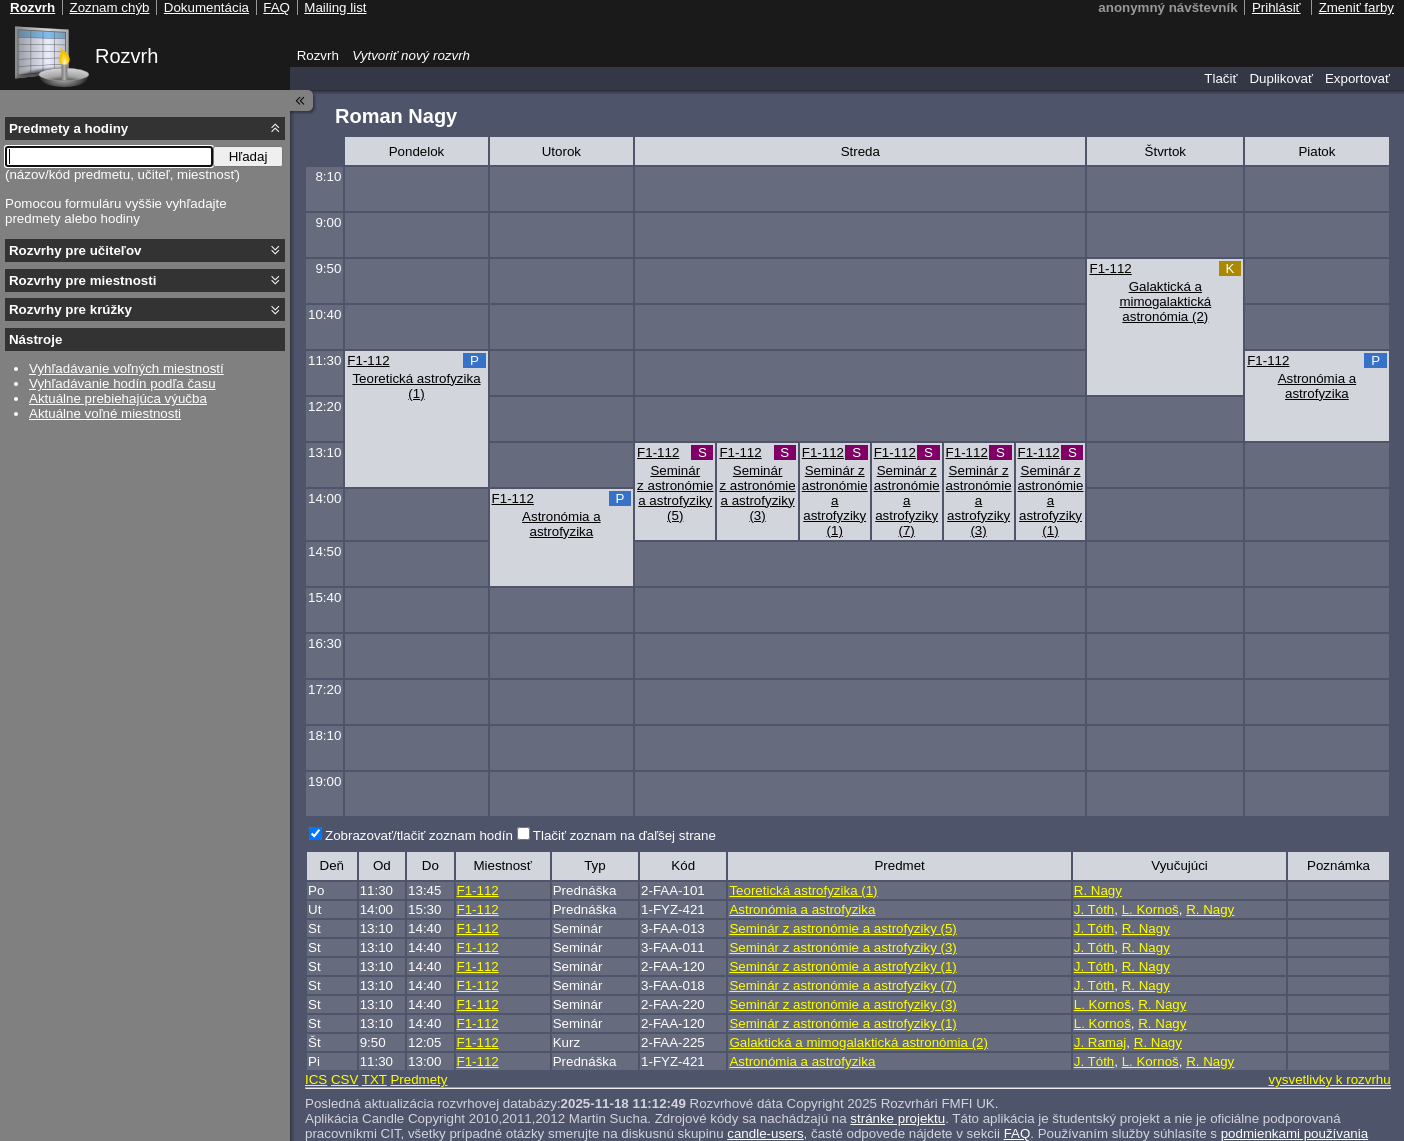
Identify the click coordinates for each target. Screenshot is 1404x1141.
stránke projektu (897, 1118)
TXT (374, 1079)
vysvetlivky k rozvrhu (1329, 1079)
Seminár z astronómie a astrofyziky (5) (675, 493)
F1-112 (1110, 268)
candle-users (765, 1133)
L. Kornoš (1150, 909)
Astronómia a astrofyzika (1317, 386)
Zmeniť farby (1356, 7)
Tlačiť (1220, 78)
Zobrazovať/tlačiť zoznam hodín (419, 835)
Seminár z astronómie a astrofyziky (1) (835, 500)
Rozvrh (126, 56)
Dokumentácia (206, 7)
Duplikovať (1281, 78)
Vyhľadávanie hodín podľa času (122, 383)
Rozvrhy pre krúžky (70, 309)
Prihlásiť (1276, 7)
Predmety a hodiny (68, 128)
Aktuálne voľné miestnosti (105, 413)
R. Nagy (1098, 890)
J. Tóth (1094, 909)
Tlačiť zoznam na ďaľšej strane (624, 835)
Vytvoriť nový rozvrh (411, 55)
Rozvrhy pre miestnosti (82, 280)
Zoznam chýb (109, 7)
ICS (316, 1079)
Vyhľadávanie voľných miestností (126, 368)
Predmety (418, 1079)
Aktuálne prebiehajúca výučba (118, 398)
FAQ (1017, 1133)
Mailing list (335, 7)
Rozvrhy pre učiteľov (75, 250)
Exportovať (1357, 78)
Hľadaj (248, 156)
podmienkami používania (1294, 1133)
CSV (344, 1079)
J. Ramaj (1100, 1042)
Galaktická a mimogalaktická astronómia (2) (1165, 301)
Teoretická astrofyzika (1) (416, 386)
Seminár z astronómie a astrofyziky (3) (757, 493)
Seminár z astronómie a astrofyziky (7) (907, 500)
